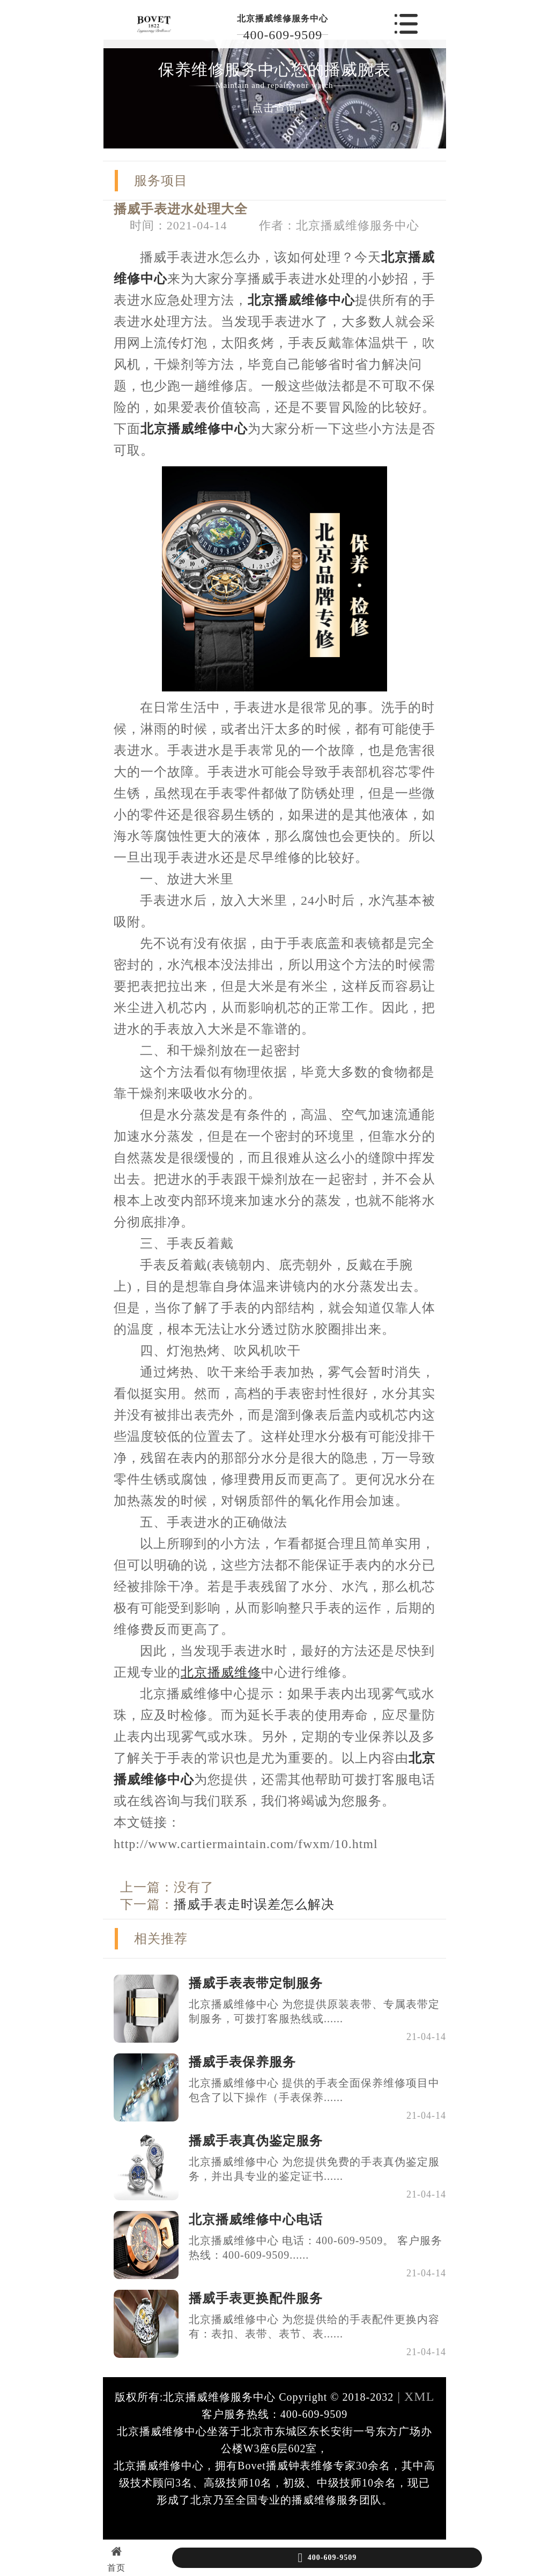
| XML (414, 2396)
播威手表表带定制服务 (256, 1983)
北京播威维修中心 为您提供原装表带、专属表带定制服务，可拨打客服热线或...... (314, 2011)
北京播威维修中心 (301, 300)
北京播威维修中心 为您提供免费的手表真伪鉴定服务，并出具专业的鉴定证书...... (314, 2169)
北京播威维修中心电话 (256, 2220)
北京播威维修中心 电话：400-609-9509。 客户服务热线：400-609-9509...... (315, 2248)
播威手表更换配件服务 (256, 2298)
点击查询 (274, 108)
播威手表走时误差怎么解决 (254, 1904)
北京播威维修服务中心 (282, 18)
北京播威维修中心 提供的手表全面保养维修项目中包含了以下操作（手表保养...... (314, 2090)
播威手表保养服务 (242, 2062)
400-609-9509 (282, 35)
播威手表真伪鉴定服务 (256, 2141)
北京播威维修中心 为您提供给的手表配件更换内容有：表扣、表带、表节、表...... (314, 2326)
